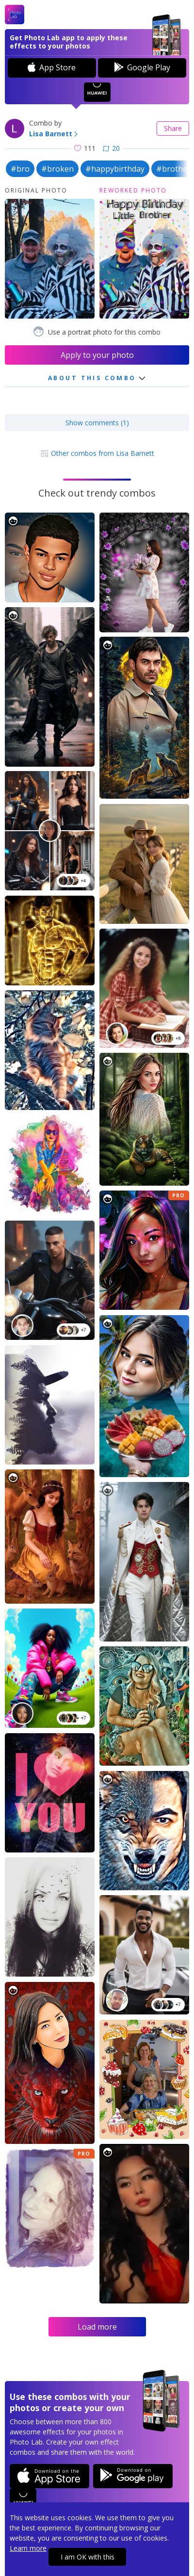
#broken (57, 168)
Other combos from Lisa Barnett (97, 453)
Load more (97, 2326)
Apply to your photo (97, 355)
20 (111, 148)
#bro (20, 168)
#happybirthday (115, 168)
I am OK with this (87, 2556)
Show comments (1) (97, 422)
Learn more (28, 2548)
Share (173, 128)
